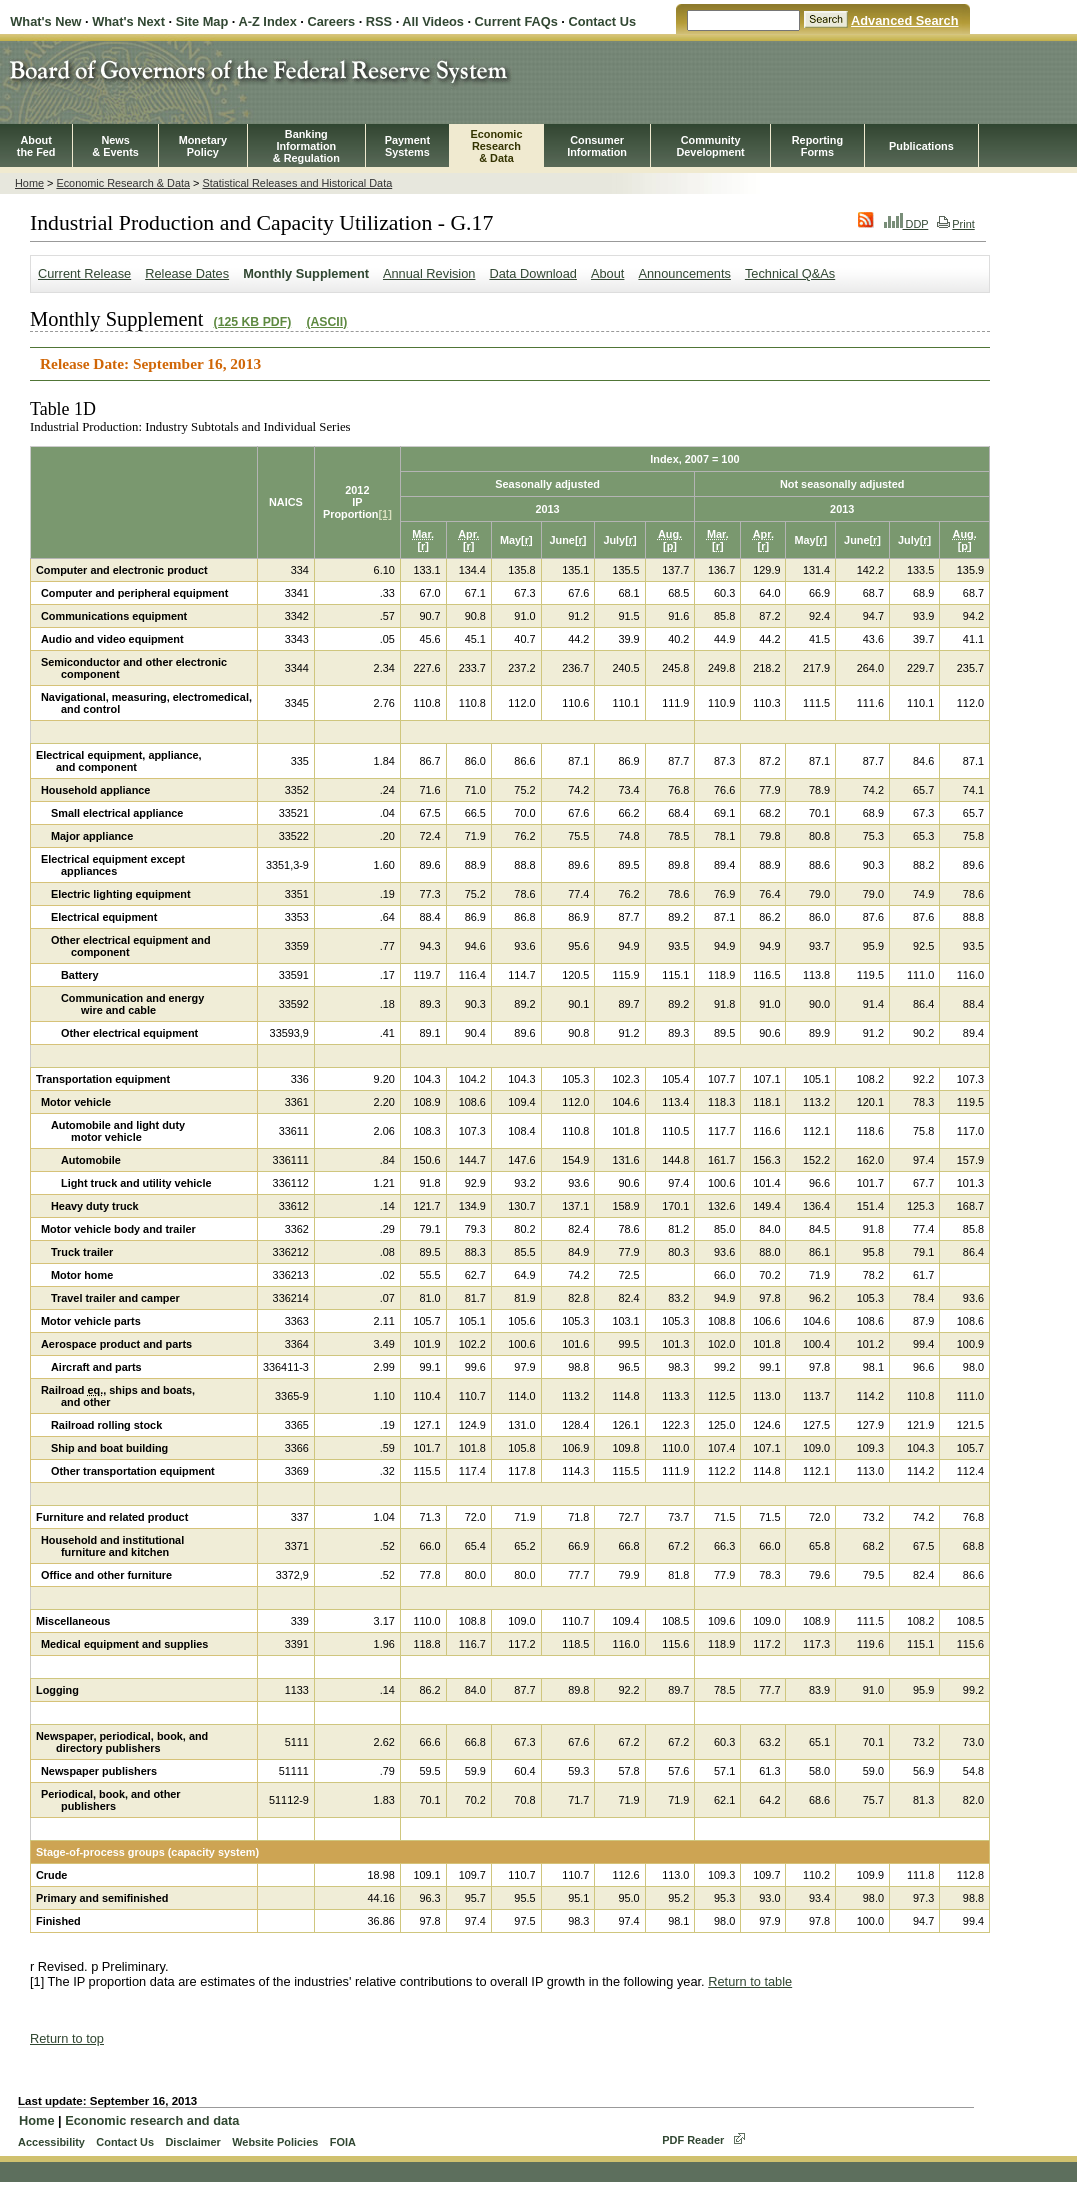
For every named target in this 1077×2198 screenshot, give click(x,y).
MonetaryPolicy (203, 146)
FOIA (343, 2142)
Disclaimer (192, 2142)
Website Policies (275, 2142)
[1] (384, 514)
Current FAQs (516, 21)
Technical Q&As (790, 273)
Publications (921, 146)
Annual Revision (429, 273)
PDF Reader (693, 2140)
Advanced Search (904, 20)
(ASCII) (326, 322)
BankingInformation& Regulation (306, 146)
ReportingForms (817, 146)
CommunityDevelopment (710, 146)
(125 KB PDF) (253, 322)
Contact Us (602, 21)
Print (955, 224)
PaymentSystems (407, 146)
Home (29, 183)
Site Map (202, 21)
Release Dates (187, 273)
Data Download (533, 273)
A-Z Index (267, 21)
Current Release (84, 273)
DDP (906, 224)
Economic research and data (152, 2120)
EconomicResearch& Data (496, 146)
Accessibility (51, 2142)
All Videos (433, 21)
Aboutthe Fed (36, 146)
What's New (45, 21)
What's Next (128, 21)
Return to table (750, 1981)
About (607, 273)
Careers (331, 21)
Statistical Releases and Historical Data (297, 183)
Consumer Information (597, 146)
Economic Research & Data (123, 183)
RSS (379, 21)
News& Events (115, 146)
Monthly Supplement (306, 273)
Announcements (684, 273)
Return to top (67, 2038)
